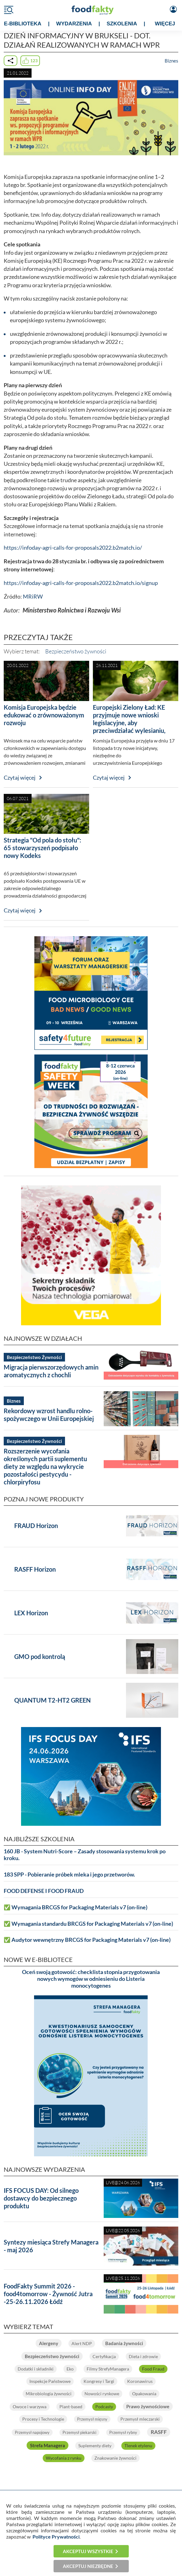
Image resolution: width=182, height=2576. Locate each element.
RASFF (159, 2432)
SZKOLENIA (122, 24)
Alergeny (48, 2343)
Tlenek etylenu (138, 2445)
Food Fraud (153, 2368)
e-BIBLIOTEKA (22, 24)
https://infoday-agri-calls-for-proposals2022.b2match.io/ (73, 547)
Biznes (171, 60)
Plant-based (70, 2406)
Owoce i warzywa (29, 2406)
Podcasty (104, 2406)
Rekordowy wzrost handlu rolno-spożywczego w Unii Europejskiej (49, 1414)
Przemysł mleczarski (140, 2419)
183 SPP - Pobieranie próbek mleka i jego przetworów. (69, 1874)
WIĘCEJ (165, 24)
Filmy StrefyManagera (108, 2368)
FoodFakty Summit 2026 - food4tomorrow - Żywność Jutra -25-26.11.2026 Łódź (48, 2293)
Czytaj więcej (20, 777)
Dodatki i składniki (36, 2368)
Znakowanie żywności (115, 2458)
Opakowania (144, 2393)
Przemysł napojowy (32, 2432)
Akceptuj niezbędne (88, 2566)
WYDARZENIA (74, 24)
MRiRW (33, 596)
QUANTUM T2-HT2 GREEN (52, 1700)
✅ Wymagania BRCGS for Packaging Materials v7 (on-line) (75, 1907)
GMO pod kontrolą (39, 1656)
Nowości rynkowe (101, 2393)
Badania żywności (124, 2343)
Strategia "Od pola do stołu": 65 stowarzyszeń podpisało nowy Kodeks (42, 847)
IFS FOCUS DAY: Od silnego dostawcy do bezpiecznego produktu (41, 2198)
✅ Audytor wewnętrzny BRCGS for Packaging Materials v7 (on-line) (87, 1940)
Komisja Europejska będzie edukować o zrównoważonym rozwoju (44, 715)
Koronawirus (140, 2381)
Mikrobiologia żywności (49, 2393)
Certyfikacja (104, 2356)
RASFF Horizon (35, 1569)
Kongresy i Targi (99, 2381)
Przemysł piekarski (79, 2432)
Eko (70, 2368)
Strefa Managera (47, 2445)
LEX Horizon (31, 1613)
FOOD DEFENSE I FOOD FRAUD (44, 1891)
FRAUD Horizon (36, 1525)
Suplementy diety (94, 2445)
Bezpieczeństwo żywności (75, 651)
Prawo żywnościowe (147, 2406)
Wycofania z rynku (63, 2458)
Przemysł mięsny (92, 2419)
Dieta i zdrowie (143, 2356)
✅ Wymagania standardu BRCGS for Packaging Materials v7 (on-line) (88, 1923)
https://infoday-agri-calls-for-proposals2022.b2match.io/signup (81, 583)
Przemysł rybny (123, 2432)
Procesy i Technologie (43, 2419)
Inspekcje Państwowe (50, 2381)
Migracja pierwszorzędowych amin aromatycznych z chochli (51, 1371)
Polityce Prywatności (56, 2536)
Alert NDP (82, 2343)
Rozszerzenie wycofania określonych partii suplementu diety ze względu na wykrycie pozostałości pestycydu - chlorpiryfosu (45, 1466)
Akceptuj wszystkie (88, 2551)
